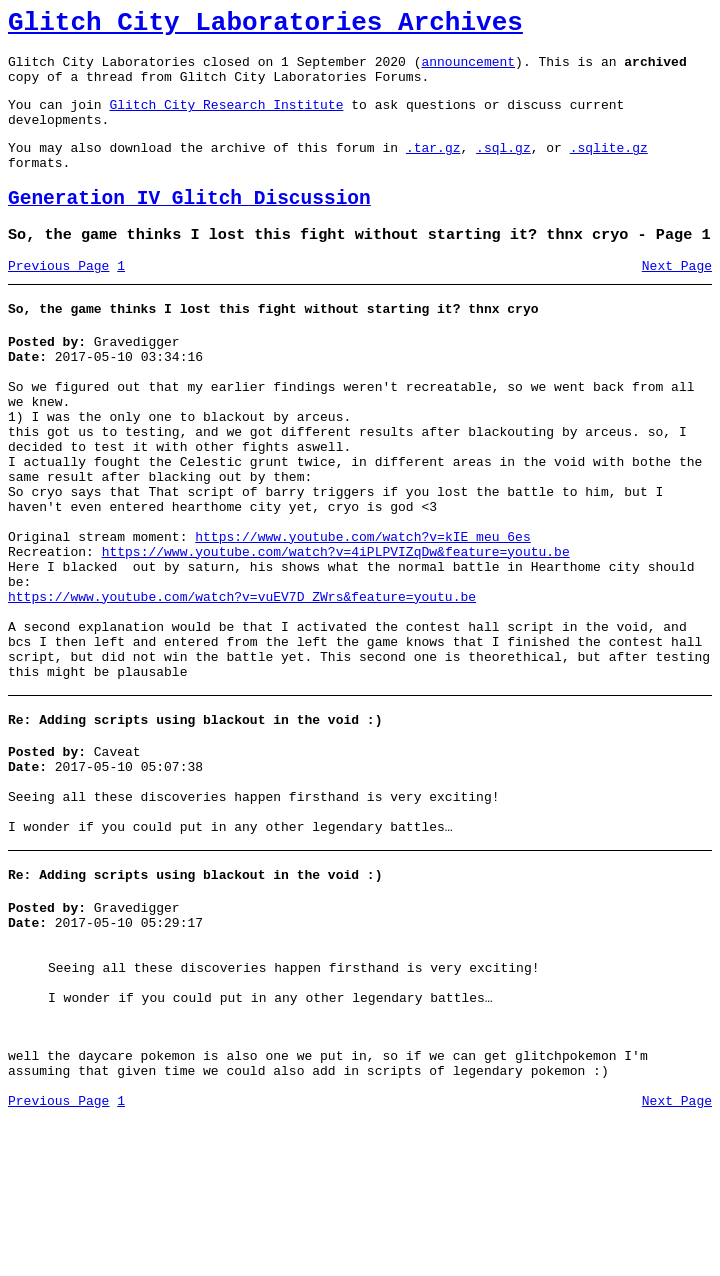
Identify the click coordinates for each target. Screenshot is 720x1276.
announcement (468, 70)
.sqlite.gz (609, 168)
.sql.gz (503, 168)
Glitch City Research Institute (226, 119)
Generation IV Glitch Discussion (189, 225)
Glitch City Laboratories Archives (265, 26)
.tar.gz (433, 168)
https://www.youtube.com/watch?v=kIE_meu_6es (362, 612)
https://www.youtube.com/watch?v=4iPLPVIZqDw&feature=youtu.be (336, 630)
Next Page (677, 299)
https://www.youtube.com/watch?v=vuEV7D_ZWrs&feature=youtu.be (242, 684)
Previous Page (58, 299)
